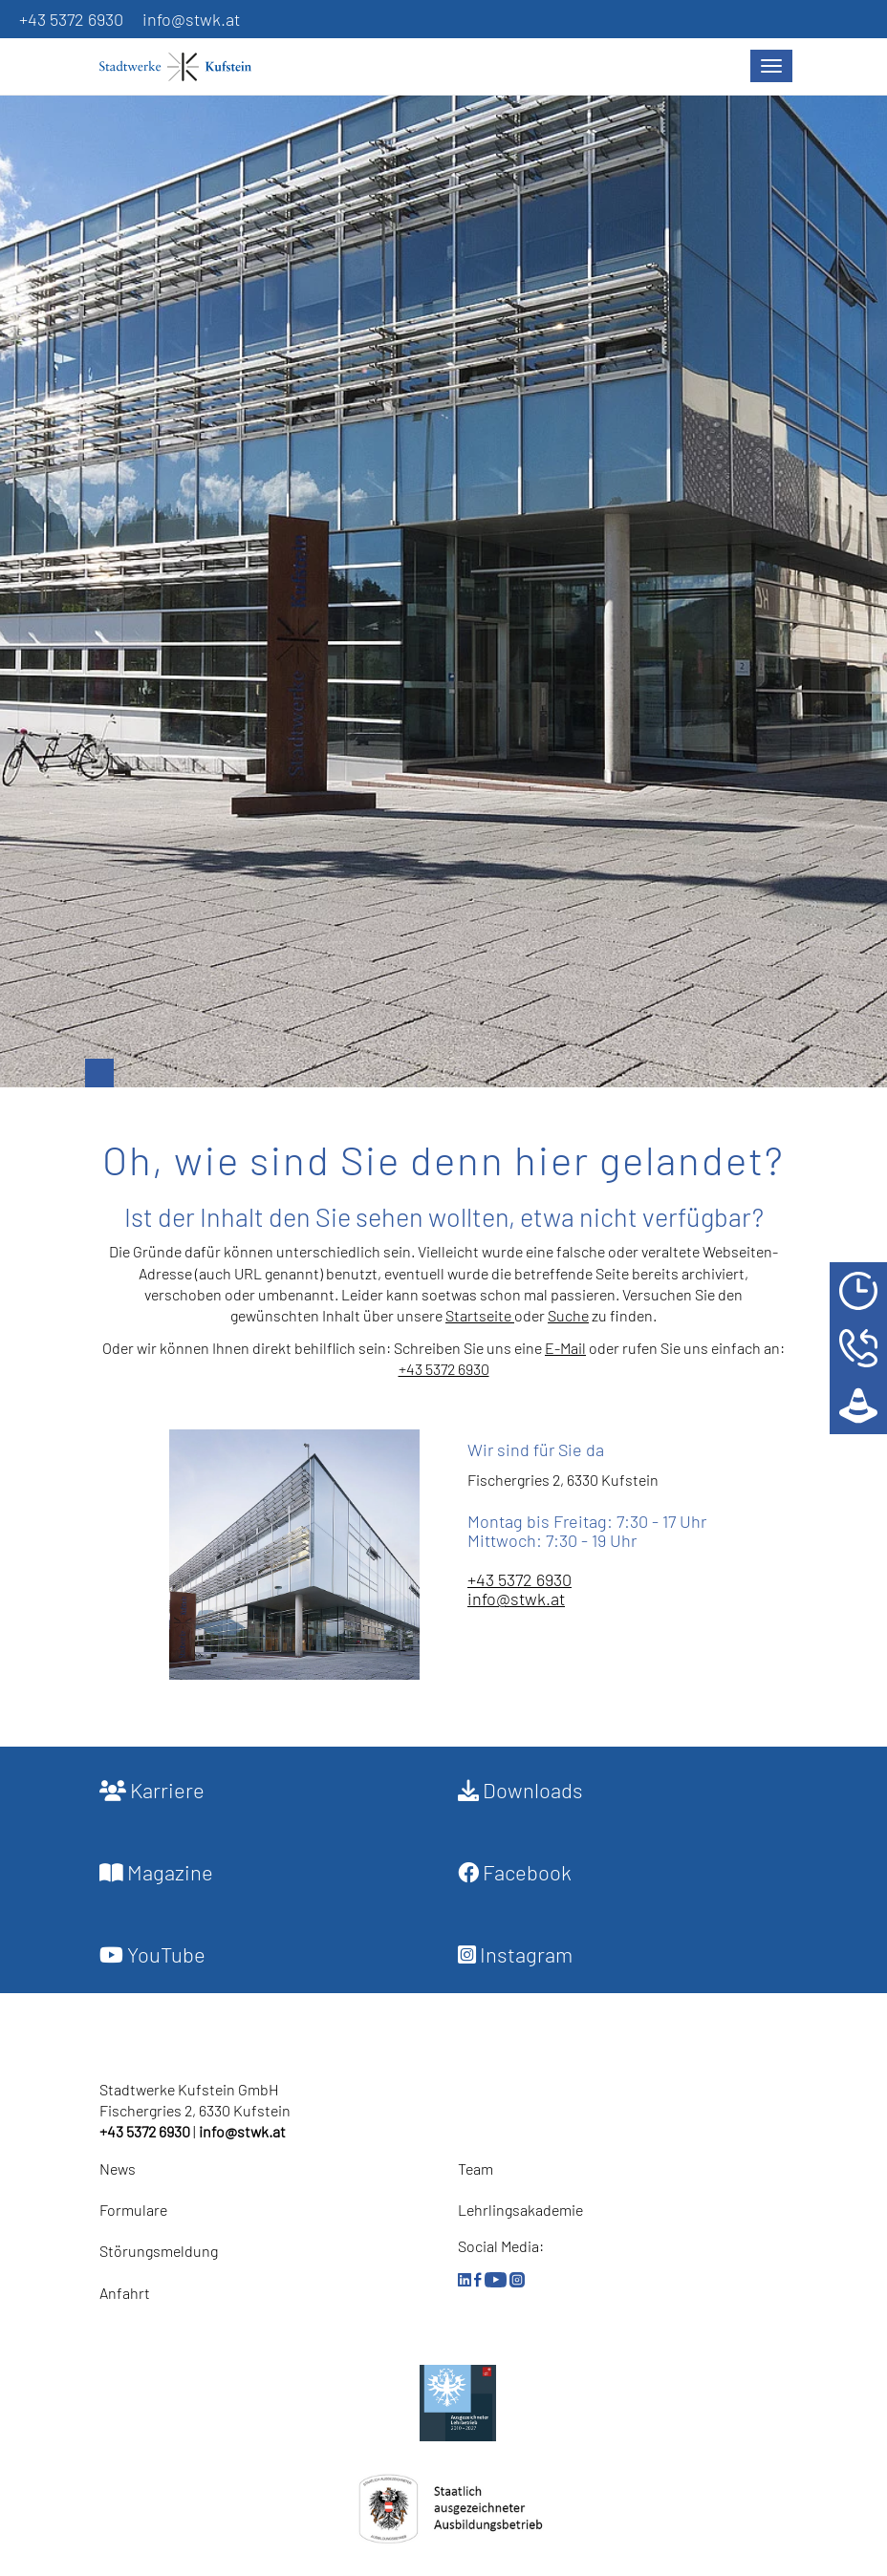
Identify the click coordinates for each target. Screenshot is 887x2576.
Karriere (152, 1789)
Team (475, 2168)
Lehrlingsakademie (520, 2209)
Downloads (520, 1789)
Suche (568, 1315)
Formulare (133, 2209)
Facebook (515, 1871)
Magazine (156, 1871)
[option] (443, 572)
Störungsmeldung (158, 2251)
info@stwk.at (191, 19)
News (117, 2168)
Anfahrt (124, 2293)
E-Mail (565, 1348)
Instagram (515, 1954)
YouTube (152, 1954)
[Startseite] (185, 67)
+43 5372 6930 (71, 19)
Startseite (479, 1315)
